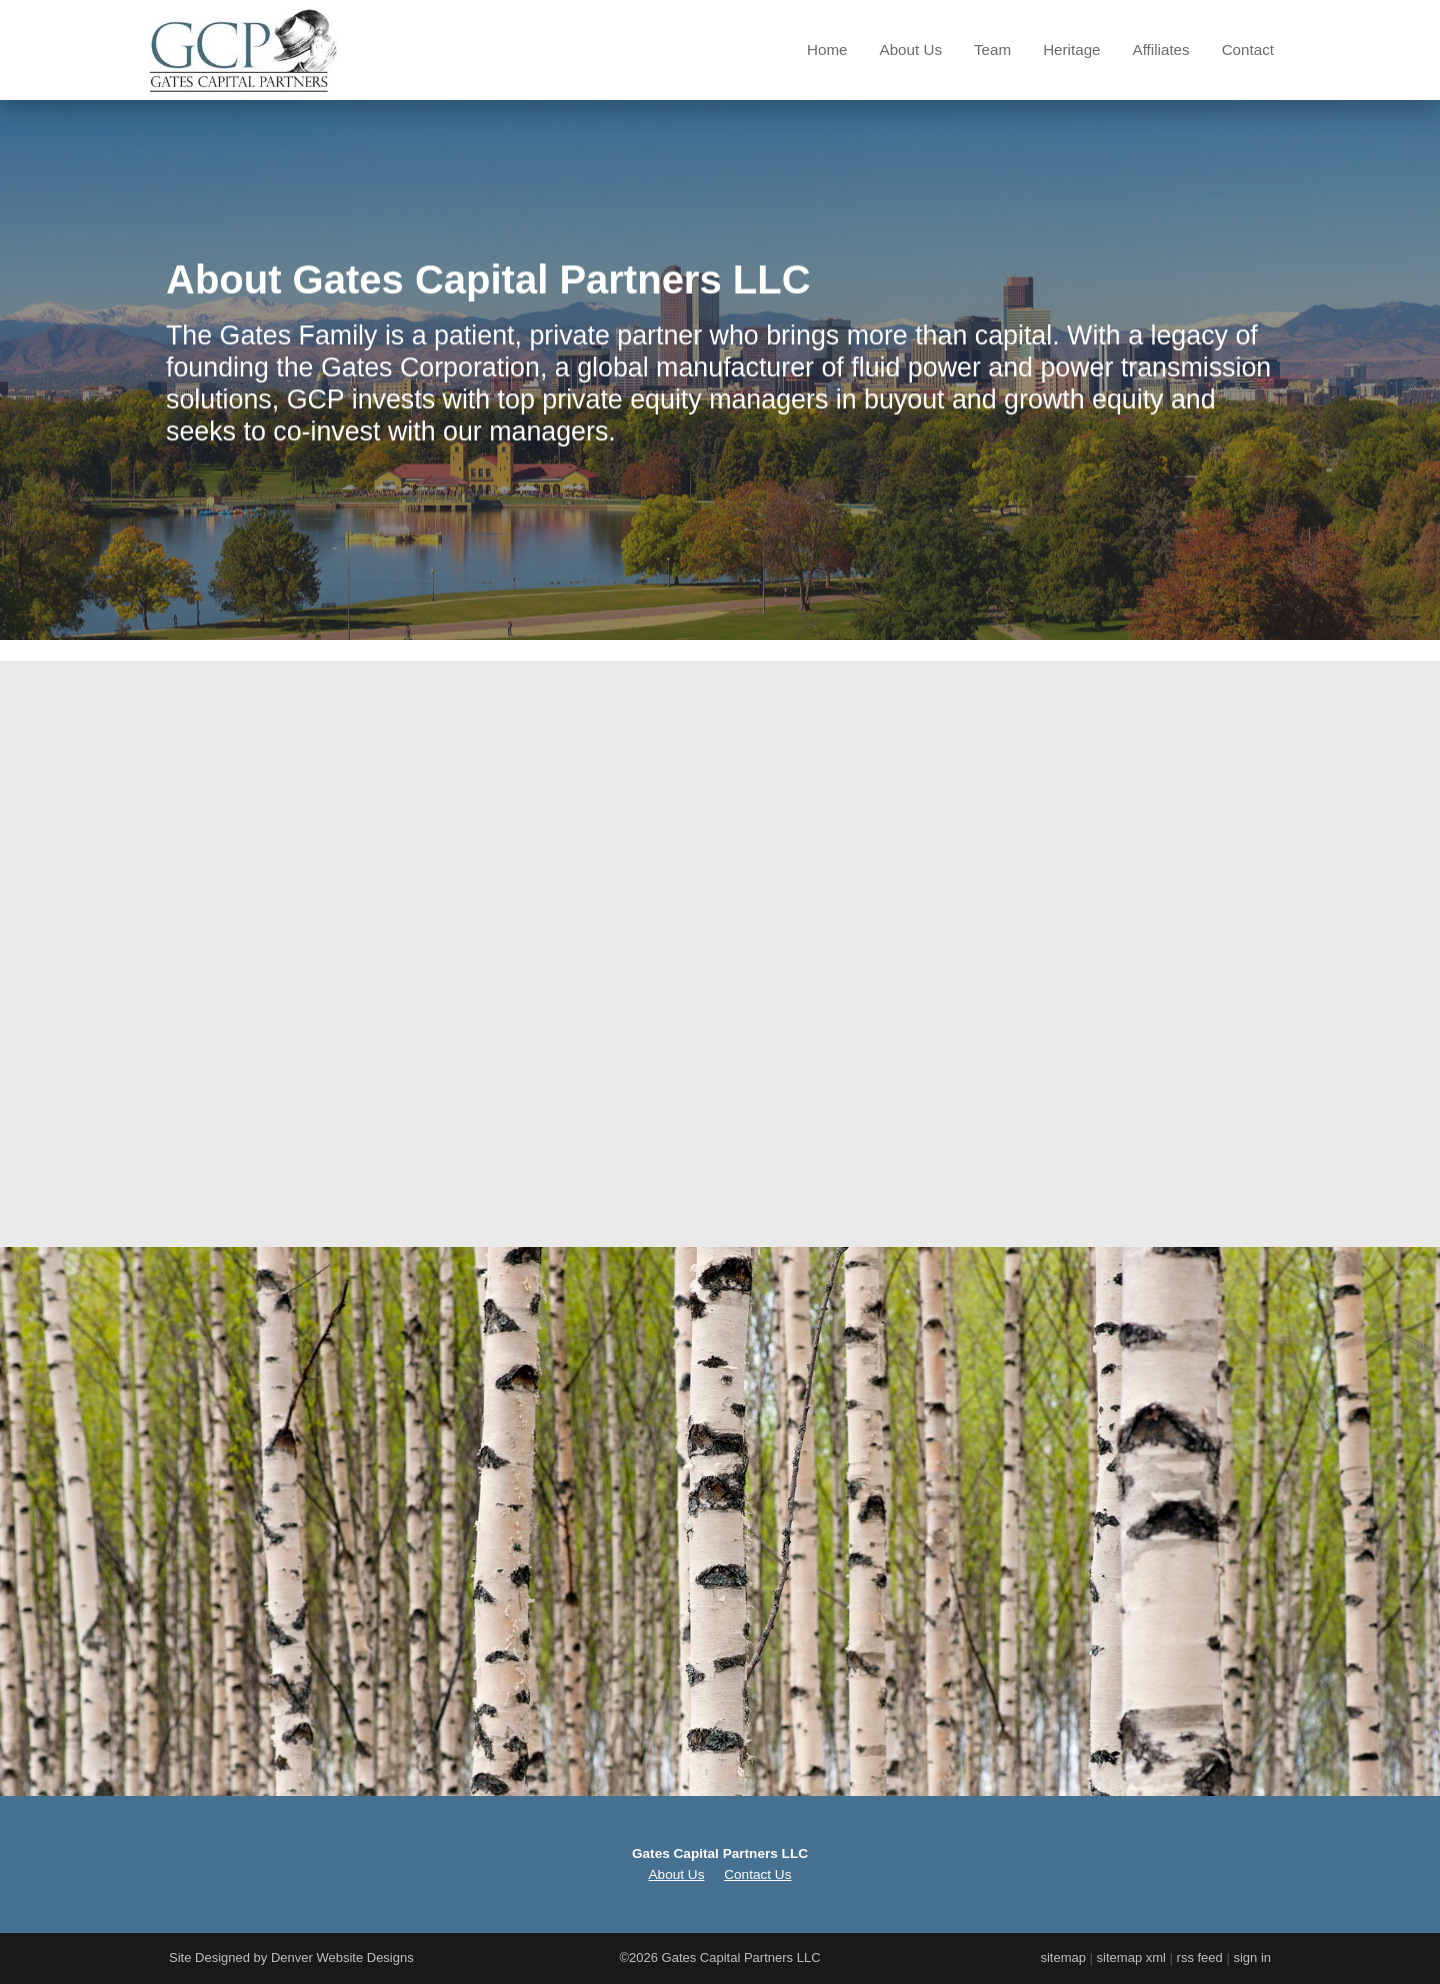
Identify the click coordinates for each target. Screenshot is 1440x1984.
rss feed (1200, 1957)
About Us (911, 49)
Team (992, 49)
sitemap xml (1131, 1957)
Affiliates (1161, 49)
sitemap (1063, 1957)
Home (827, 49)
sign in (1252, 1957)
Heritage (1071, 49)
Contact (1248, 49)
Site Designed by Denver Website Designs (291, 1957)
